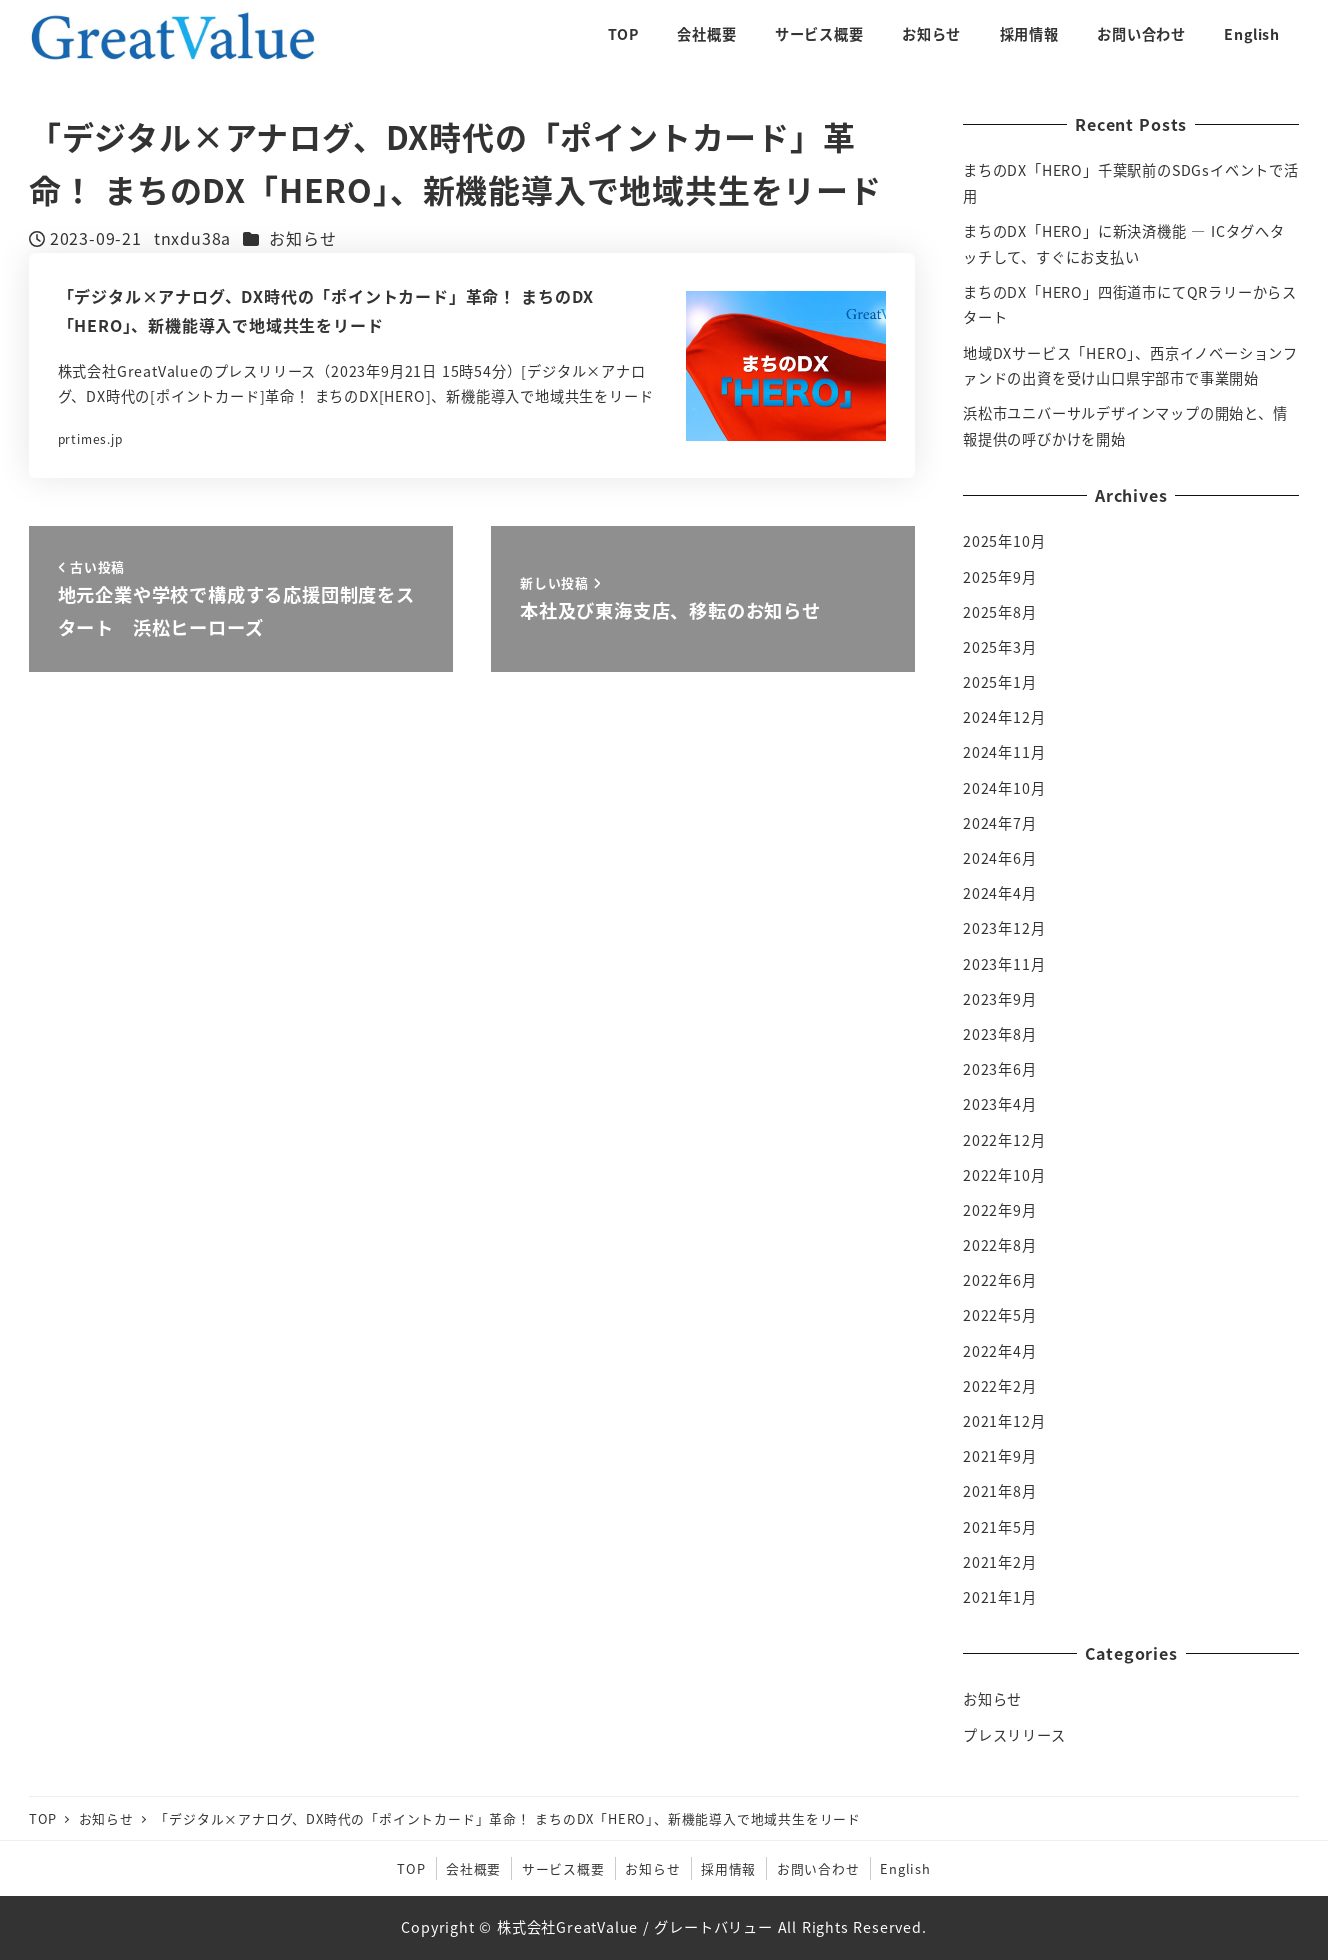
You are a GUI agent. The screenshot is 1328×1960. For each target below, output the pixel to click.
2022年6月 (1000, 1280)
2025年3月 (1000, 647)
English (905, 1868)
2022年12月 (1004, 1140)
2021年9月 (1000, 1456)
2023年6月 (1000, 1069)
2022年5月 (1000, 1315)
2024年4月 (1000, 893)
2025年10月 (1004, 541)
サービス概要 (563, 1868)
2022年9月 (1000, 1210)
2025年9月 (1000, 577)
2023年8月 (1000, 1034)
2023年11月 (1004, 964)
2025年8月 (1000, 612)
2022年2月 (1000, 1386)
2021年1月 (1000, 1597)
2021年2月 (1000, 1562)
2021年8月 (1000, 1491)
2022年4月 (1000, 1351)
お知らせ (302, 238)
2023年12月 (1004, 928)
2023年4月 (1000, 1104)
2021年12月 (1004, 1421)
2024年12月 (1004, 717)
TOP (411, 1868)
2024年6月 (1000, 858)
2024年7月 (1000, 823)
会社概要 (473, 1868)
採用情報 (728, 1868)
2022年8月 (1000, 1245)
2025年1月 (1000, 682)
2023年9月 (1000, 999)
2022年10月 (1004, 1175)
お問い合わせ (818, 1868)
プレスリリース (1014, 1735)
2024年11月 (1004, 752)
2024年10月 (1004, 788)
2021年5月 (1000, 1527)
